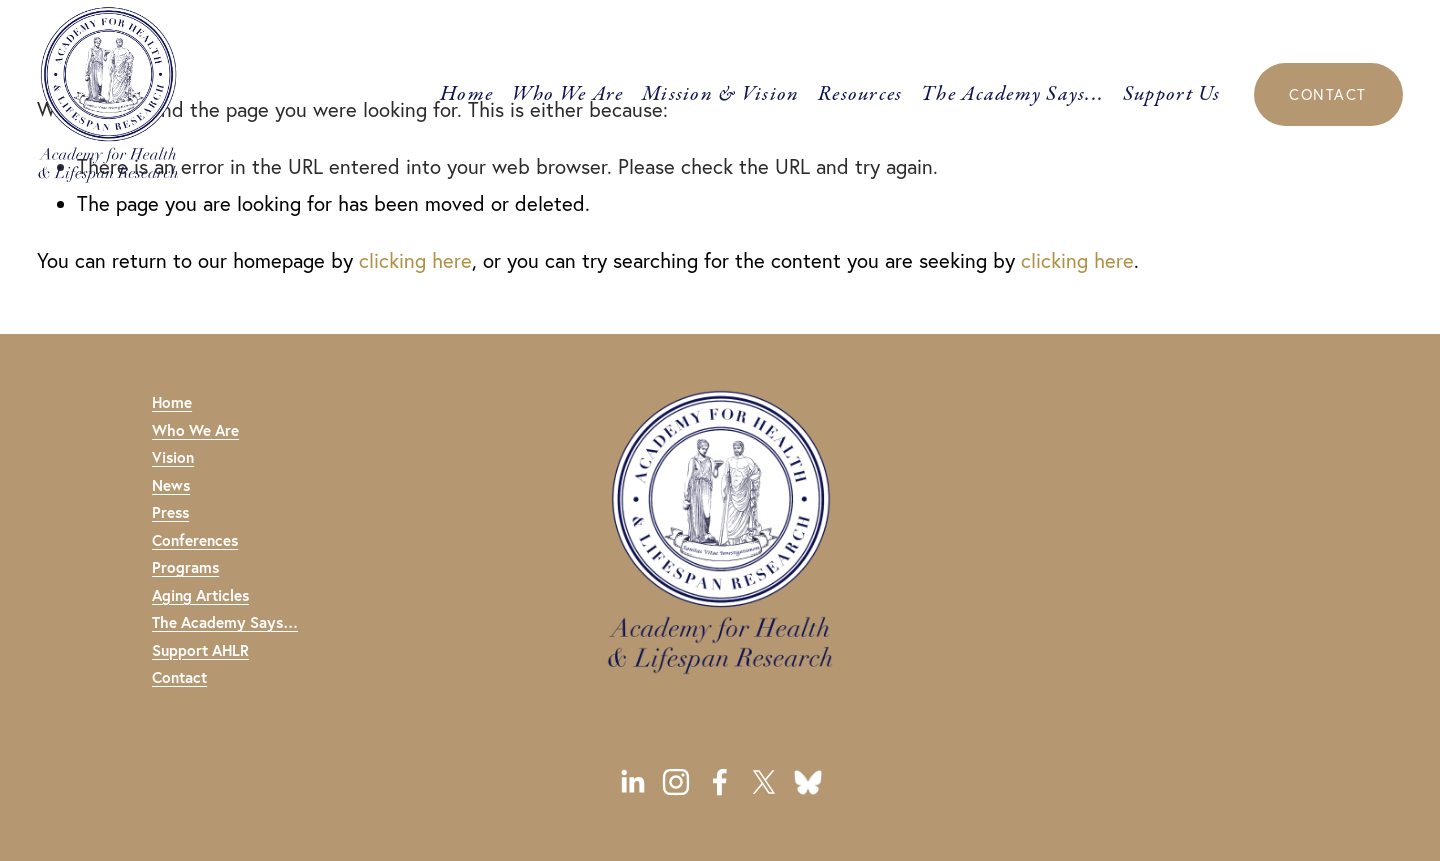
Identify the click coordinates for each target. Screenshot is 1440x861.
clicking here (415, 260)
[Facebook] (720, 782)
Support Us (1172, 94)
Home (466, 94)
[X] (764, 782)
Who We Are (568, 94)
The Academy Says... (1012, 94)
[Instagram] (676, 782)
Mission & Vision (720, 94)
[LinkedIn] (632, 782)
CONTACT (1327, 94)
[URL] (808, 782)
